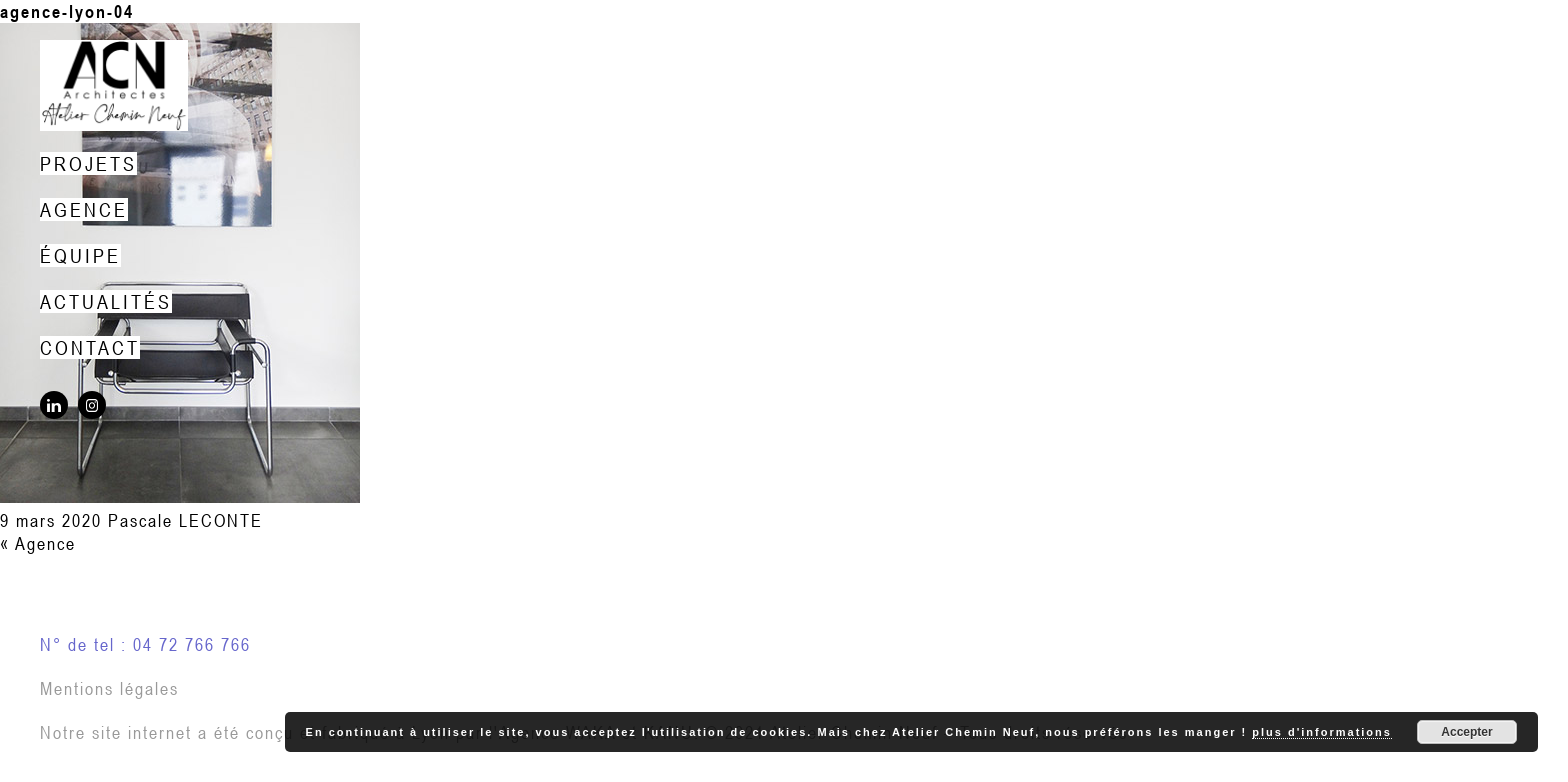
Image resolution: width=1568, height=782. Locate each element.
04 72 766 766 (192, 644)
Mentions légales (109, 688)
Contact (90, 347)
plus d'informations (1322, 732)
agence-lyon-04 (67, 11)
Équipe (80, 255)
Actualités (106, 301)
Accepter (1466, 732)
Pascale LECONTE (185, 520)
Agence (84, 209)
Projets (88, 163)
